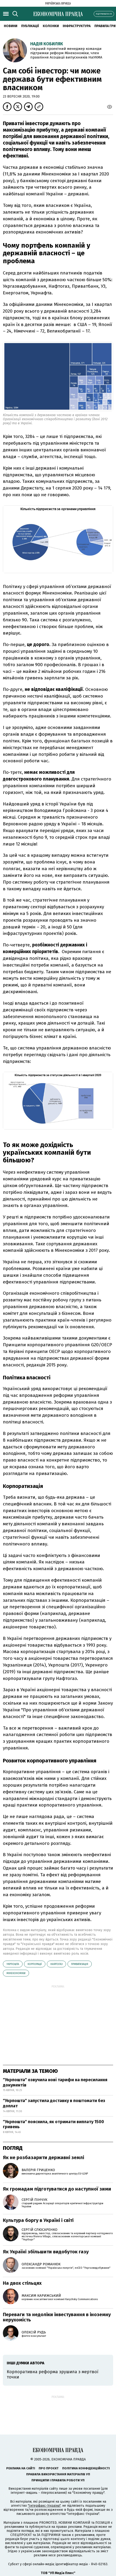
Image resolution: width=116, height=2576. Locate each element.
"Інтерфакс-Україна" (44, 2506)
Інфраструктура (77, 26)
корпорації (35, 1964)
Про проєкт (49, 2468)
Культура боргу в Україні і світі (38, 2220)
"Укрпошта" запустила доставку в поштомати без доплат (54, 2103)
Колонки (51, 26)
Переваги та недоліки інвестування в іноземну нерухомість (57, 2317)
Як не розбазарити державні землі (43, 2157)
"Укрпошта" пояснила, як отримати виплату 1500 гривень (53, 2124)
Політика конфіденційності (86, 2468)
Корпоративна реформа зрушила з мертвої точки (52, 2374)
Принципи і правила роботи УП (58, 2480)
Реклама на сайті (20, 2468)
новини (10, 26)
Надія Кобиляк (46, 44)
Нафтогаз (56, 1964)
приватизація (79, 1964)
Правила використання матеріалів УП (58, 2474)
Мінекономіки (15, 1973)
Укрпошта (12, 1964)
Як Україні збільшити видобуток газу (46, 2252)
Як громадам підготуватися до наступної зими (57, 2189)
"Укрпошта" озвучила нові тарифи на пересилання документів (55, 2082)
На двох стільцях (22, 2283)
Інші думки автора (25, 2363)
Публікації (30, 26)
